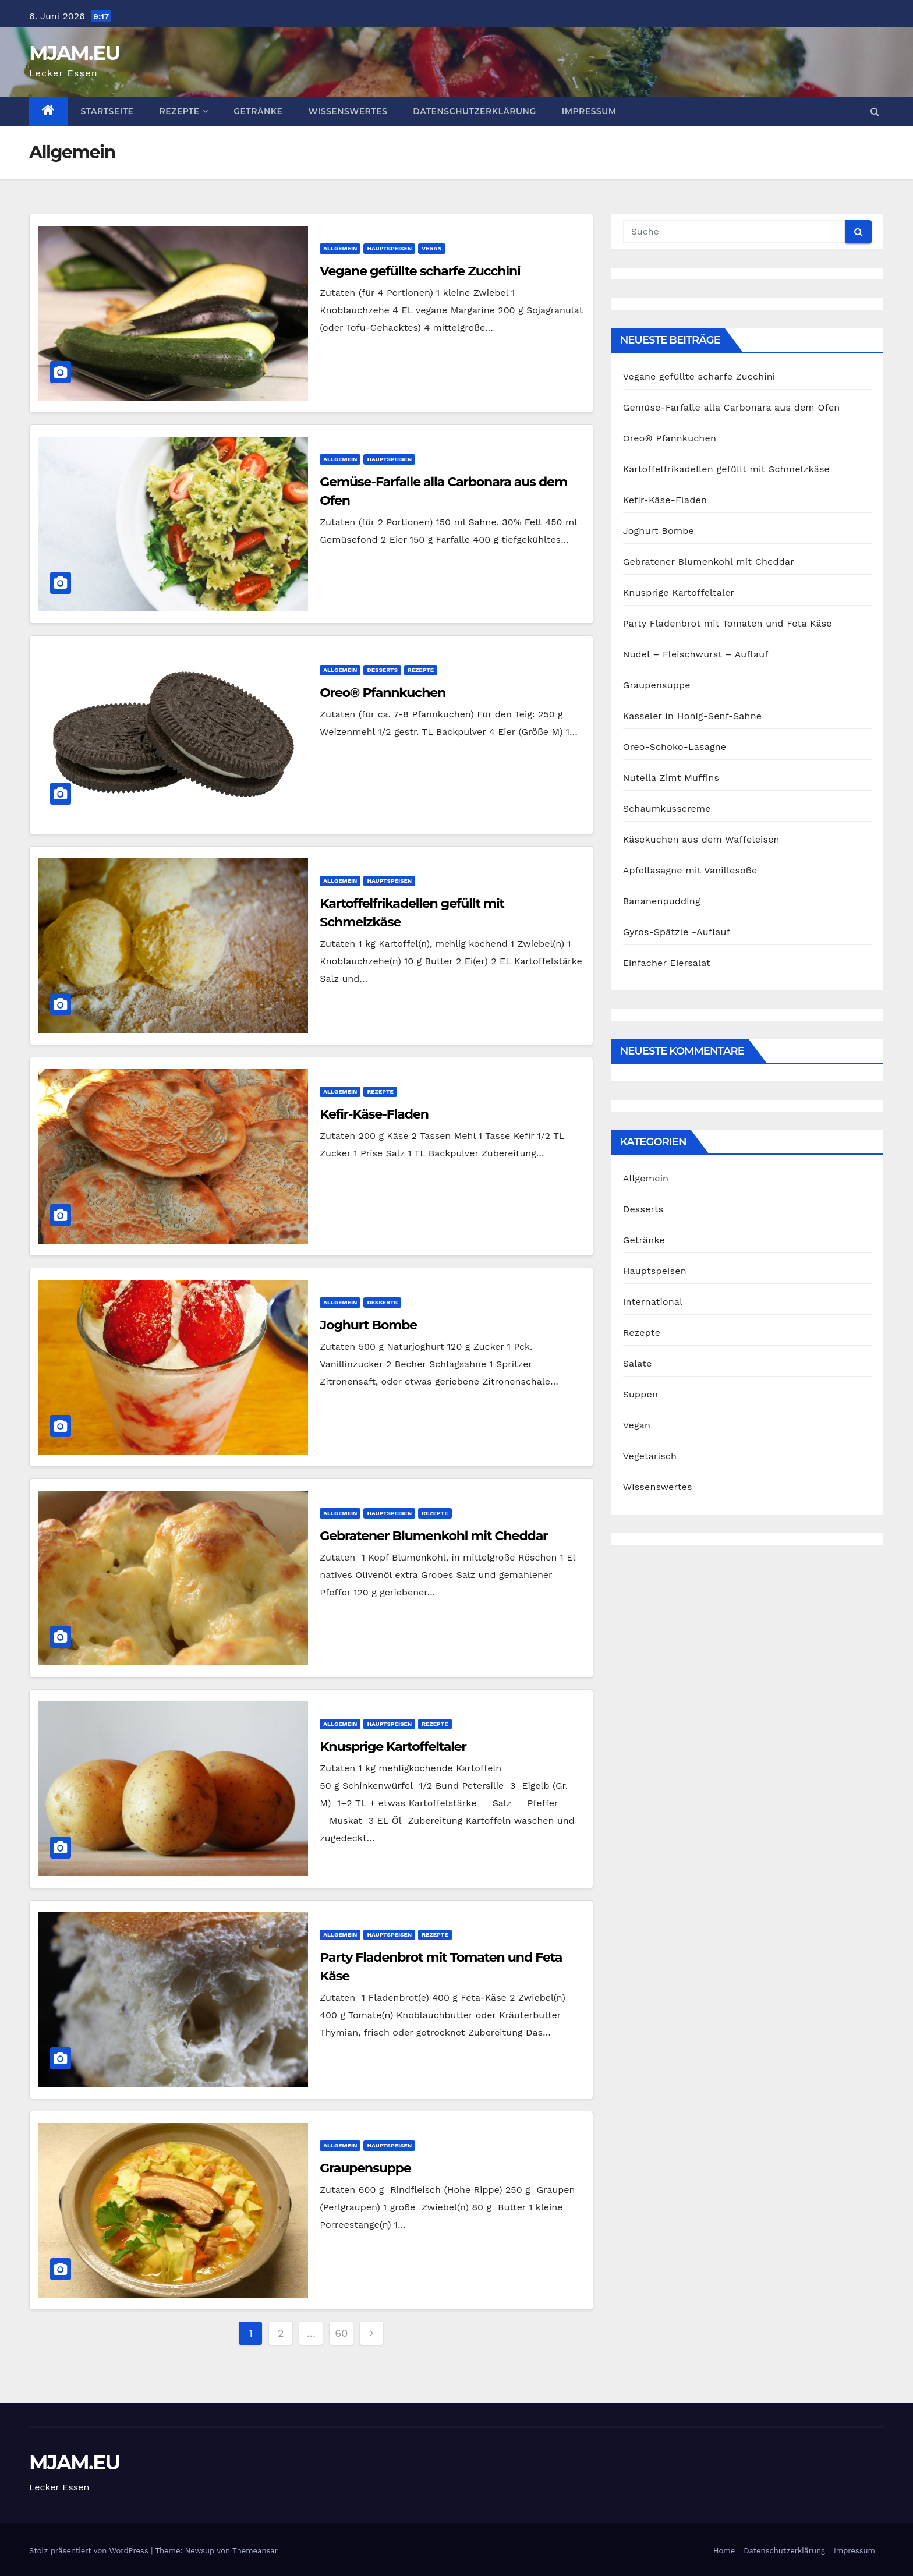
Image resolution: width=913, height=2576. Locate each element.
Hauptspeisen (389, 248)
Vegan (432, 248)
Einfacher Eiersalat (666, 962)
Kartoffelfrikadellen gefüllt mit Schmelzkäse (726, 469)
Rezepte (183, 111)
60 (341, 2333)
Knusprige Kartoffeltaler (393, 1746)
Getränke (257, 111)
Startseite (107, 111)
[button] (874, 111)
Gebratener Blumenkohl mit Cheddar (433, 1536)
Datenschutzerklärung (474, 111)
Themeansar (255, 2550)
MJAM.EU (74, 53)
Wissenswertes (347, 111)
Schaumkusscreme (667, 808)
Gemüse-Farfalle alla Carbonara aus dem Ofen (731, 407)
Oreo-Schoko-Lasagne (675, 746)
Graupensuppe (365, 2168)
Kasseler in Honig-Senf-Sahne (692, 715)
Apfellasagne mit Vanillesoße (690, 870)
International (653, 1301)
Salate (637, 1363)
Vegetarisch (650, 1456)
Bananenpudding (661, 901)
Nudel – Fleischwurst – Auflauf (696, 654)
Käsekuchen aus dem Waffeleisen (701, 839)
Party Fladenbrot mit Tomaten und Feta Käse (727, 623)
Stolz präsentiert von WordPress (90, 2550)
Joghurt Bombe (368, 1325)
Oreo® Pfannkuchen (382, 692)
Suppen (640, 1394)
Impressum (589, 111)
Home (724, 2550)
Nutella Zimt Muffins (671, 777)
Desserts (382, 670)
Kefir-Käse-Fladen (374, 1114)
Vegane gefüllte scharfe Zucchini (420, 271)
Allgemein (340, 248)
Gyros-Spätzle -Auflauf (677, 931)
